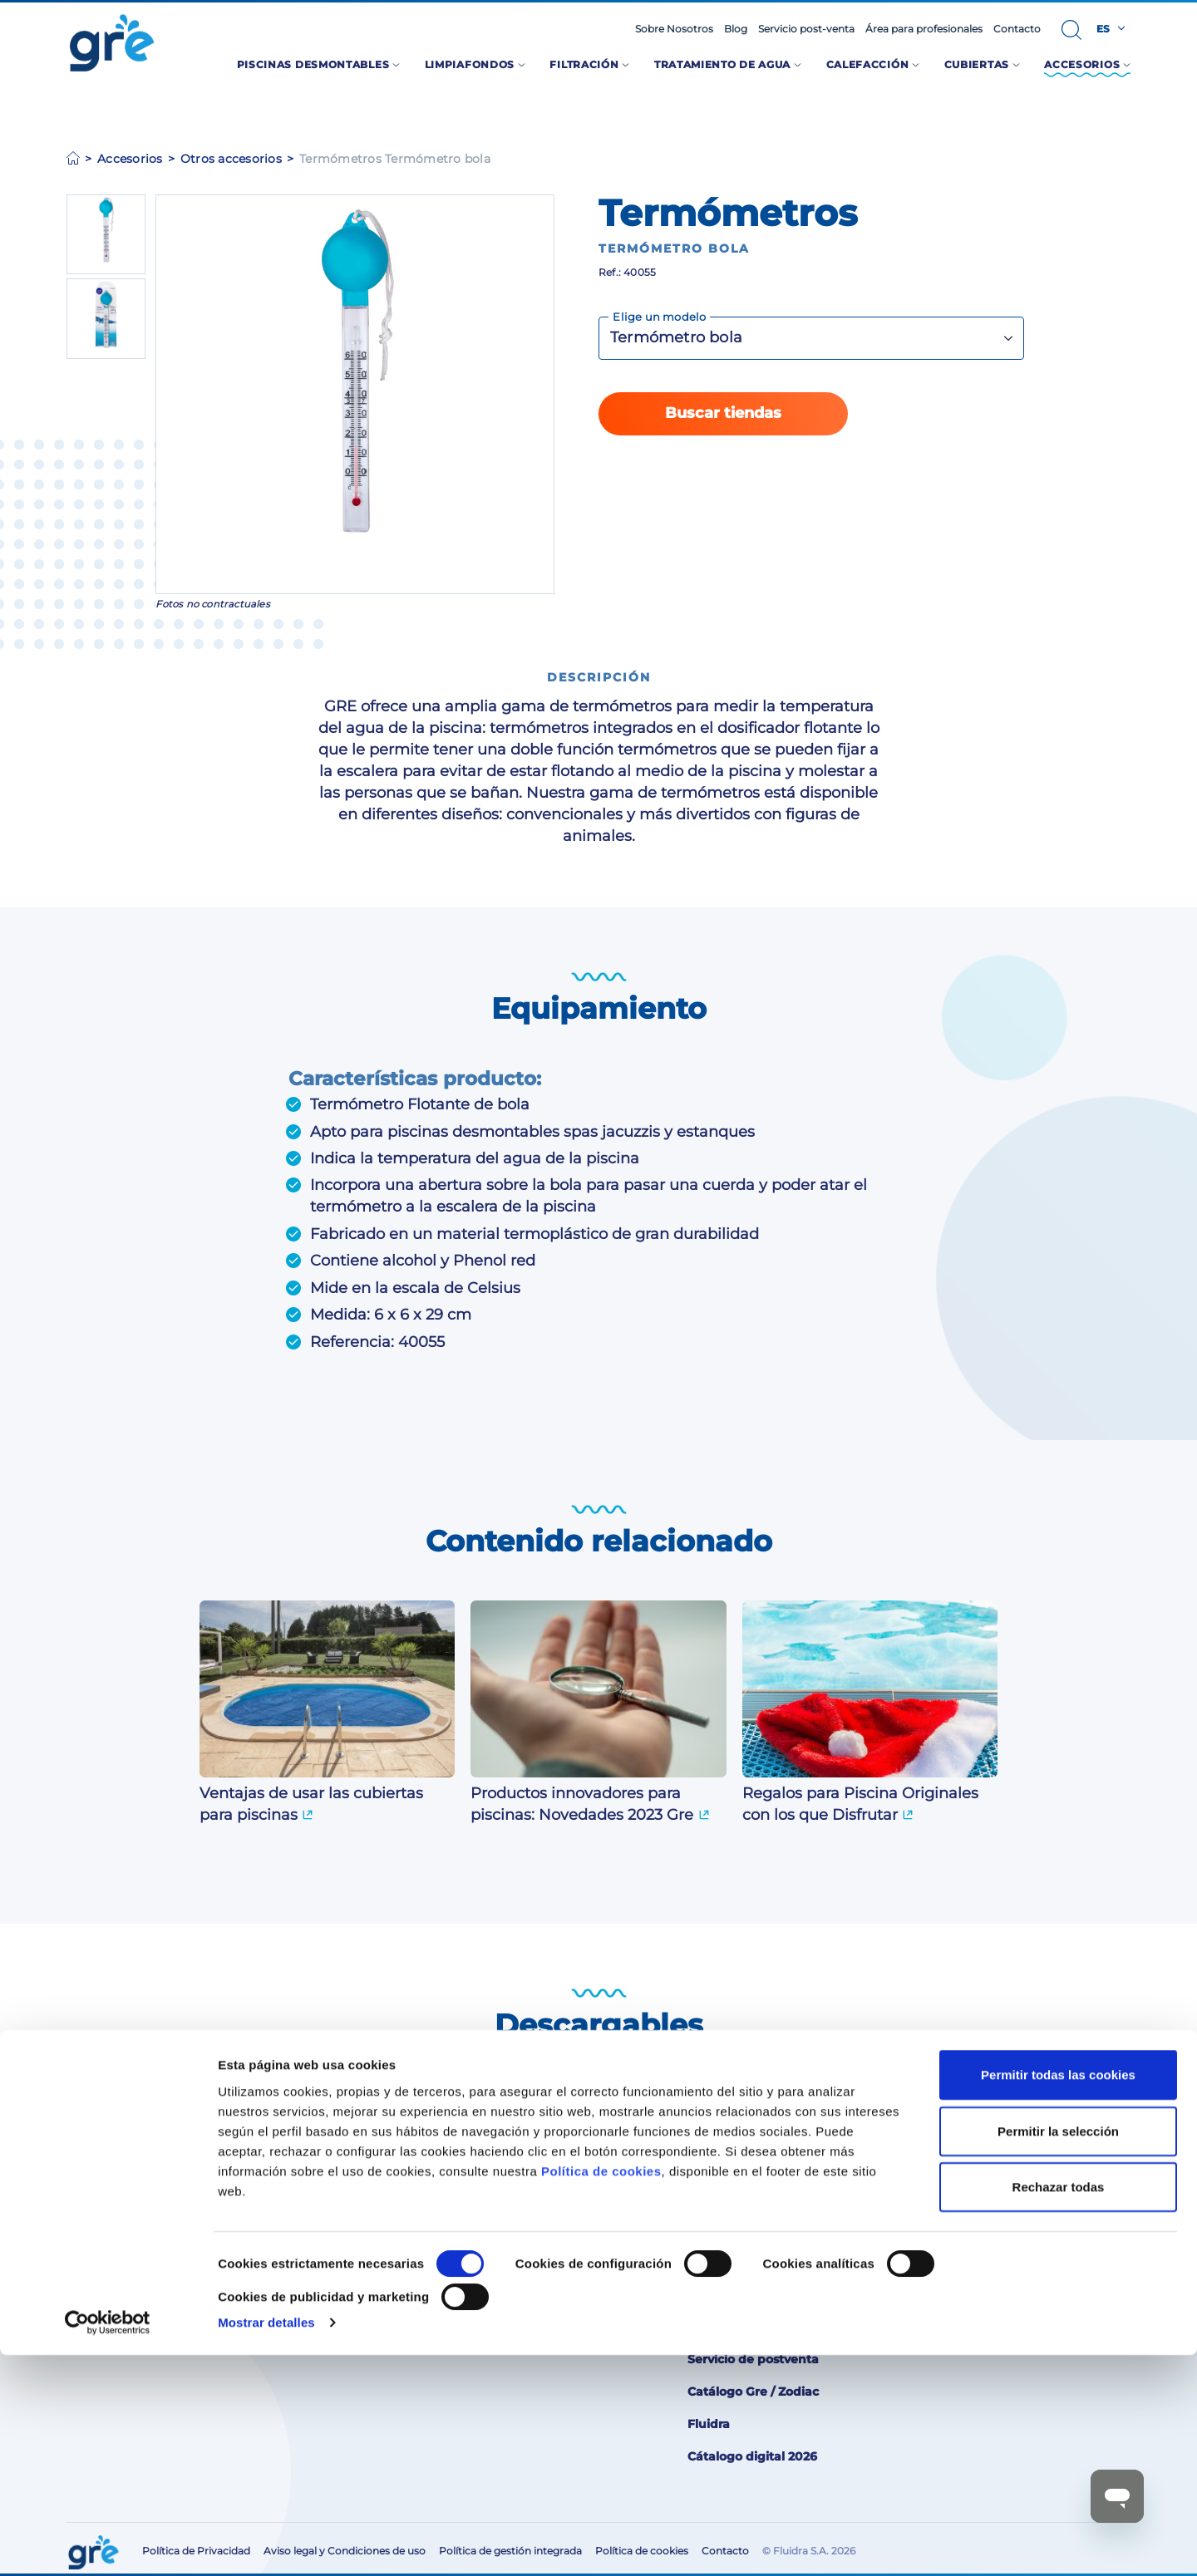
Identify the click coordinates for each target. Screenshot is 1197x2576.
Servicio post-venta (806, 29)
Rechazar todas (1058, 2408)
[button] (1071, 30)
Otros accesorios (231, 158)
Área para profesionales (924, 29)
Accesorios (130, 158)
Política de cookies (601, 2392)
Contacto (1017, 29)
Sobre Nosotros (674, 29)
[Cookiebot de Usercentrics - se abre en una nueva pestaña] (107, 2543)
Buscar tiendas (723, 413)
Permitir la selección (1058, 2352)
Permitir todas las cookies (1058, 2296)
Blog (735, 29)
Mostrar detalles (266, 2543)
